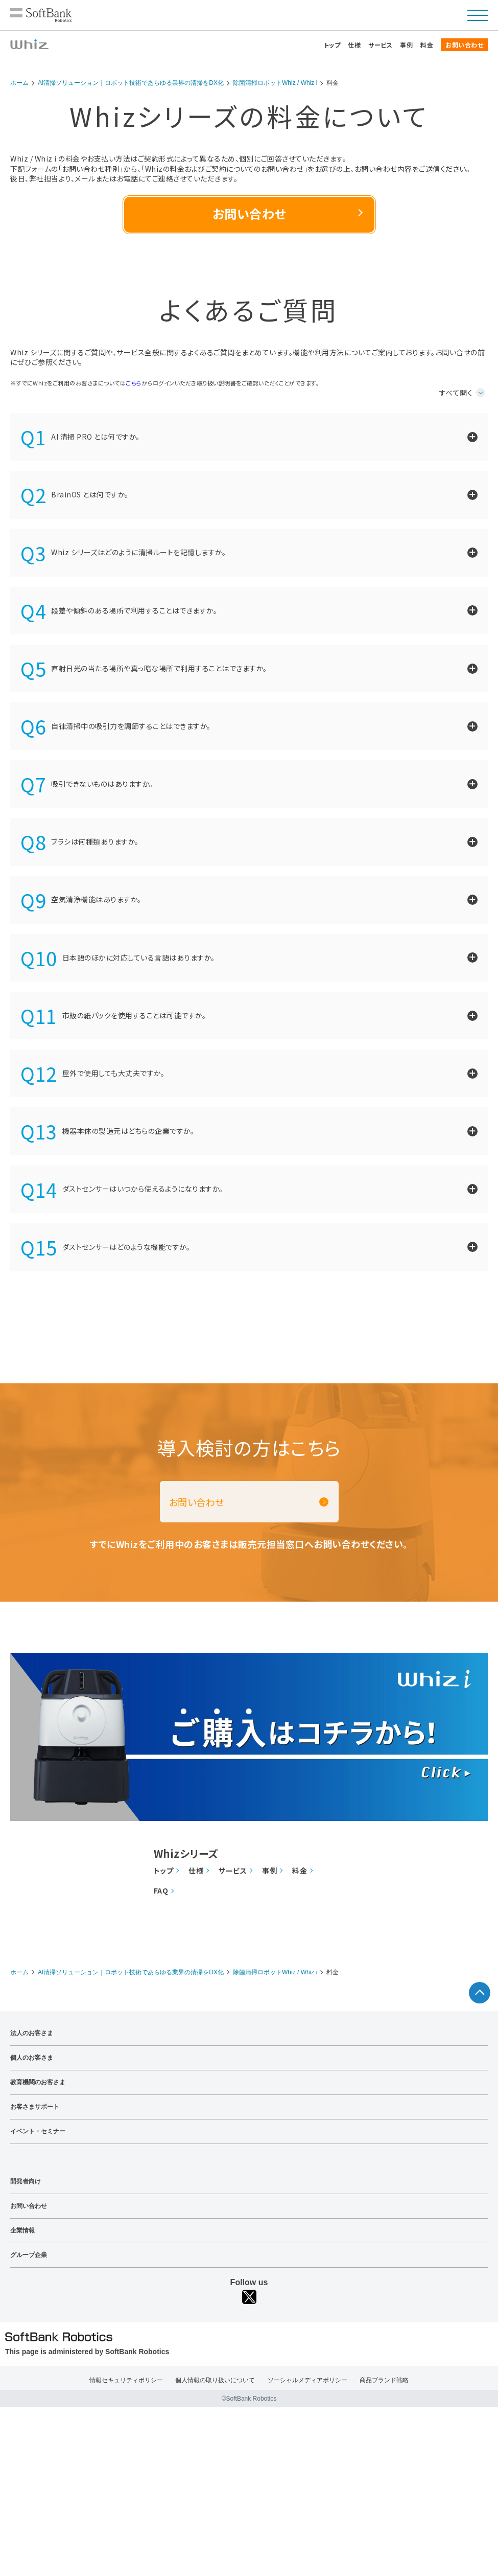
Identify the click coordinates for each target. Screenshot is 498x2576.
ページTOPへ (479, 1992)
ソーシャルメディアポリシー (307, 2380)
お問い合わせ (464, 44)
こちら (133, 383)
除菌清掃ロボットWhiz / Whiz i (275, 82)
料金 (426, 44)
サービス (380, 44)
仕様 (354, 44)
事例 (406, 44)
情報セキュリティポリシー (126, 2380)
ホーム (19, 82)
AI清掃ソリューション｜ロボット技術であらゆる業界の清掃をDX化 (131, 82)
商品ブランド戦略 (384, 2380)
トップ (332, 44)
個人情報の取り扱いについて (215, 2380)
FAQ (161, 1891)
